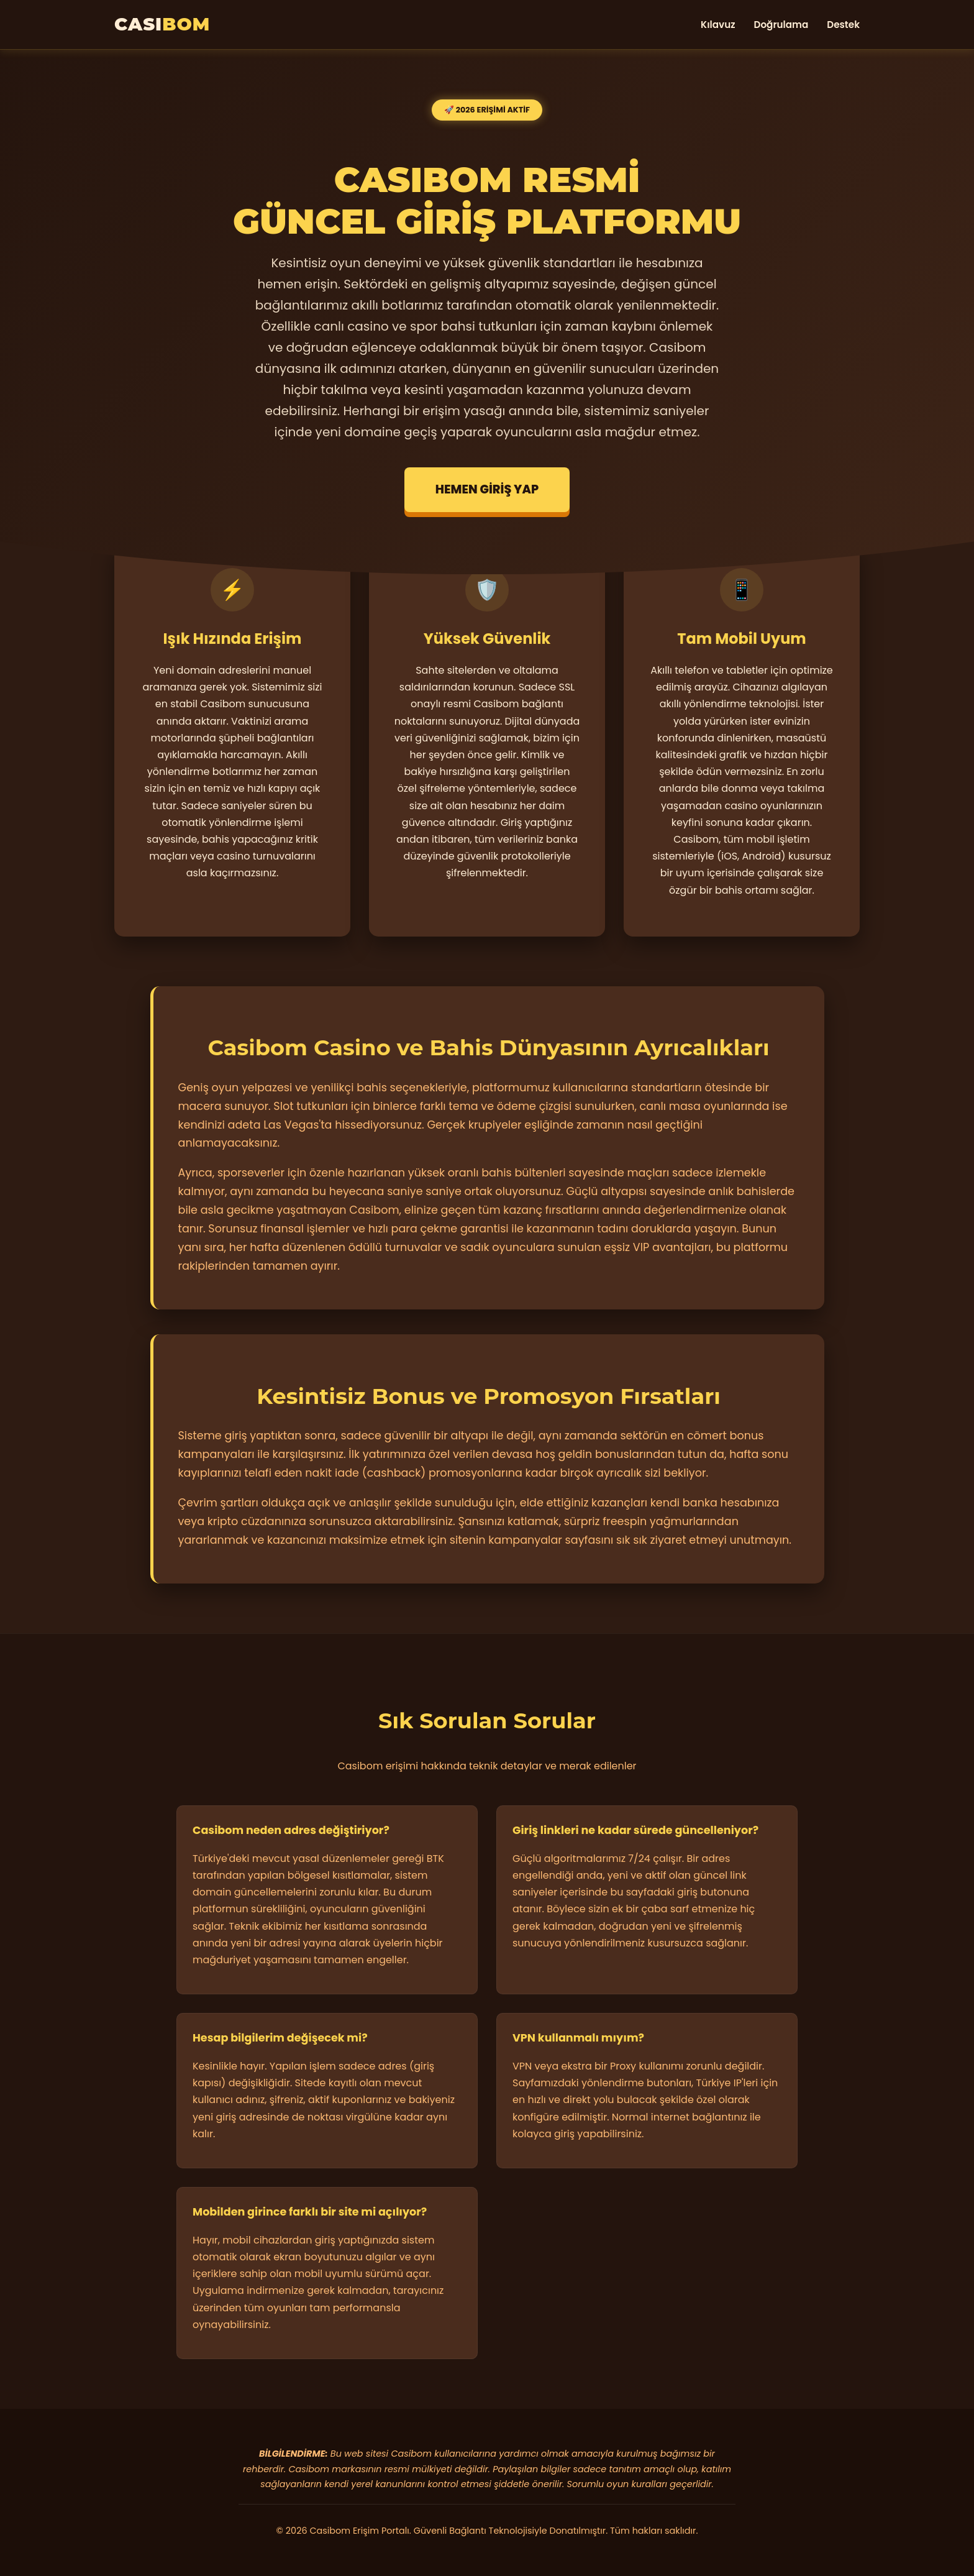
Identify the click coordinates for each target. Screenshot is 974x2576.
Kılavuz (718, 24)
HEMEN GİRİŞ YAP (487, 489)
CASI (162, 24)
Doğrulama (781, 24)
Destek (843, 24)
